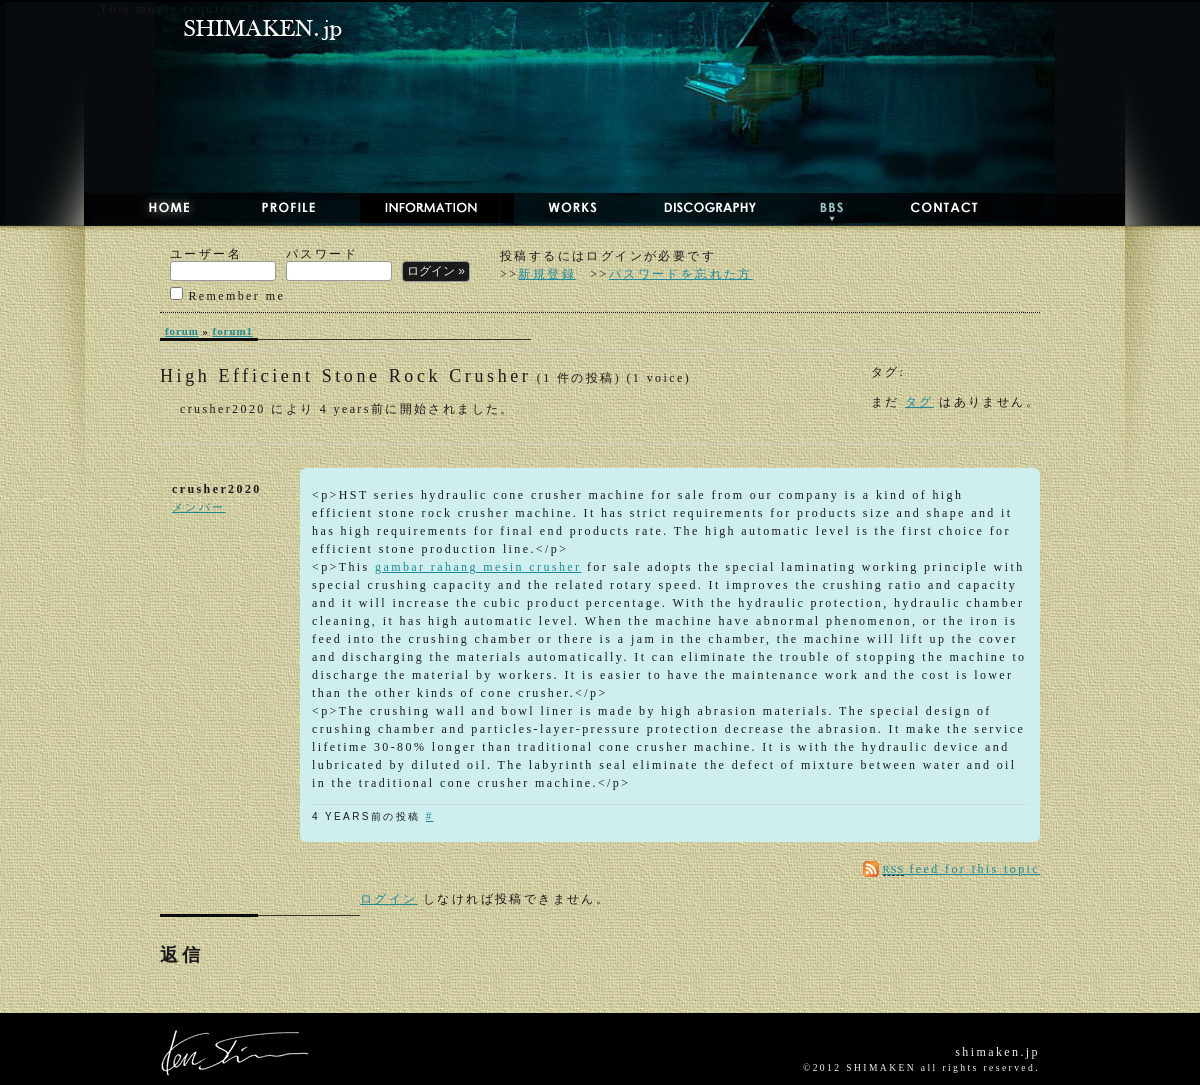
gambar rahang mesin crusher (478, 567)
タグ (919, 402)
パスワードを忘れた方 (681, 274)
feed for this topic (961, 869)
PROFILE (277, 208)
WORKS (555, 208)
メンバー (199, 507)
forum (182, 331)
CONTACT (928, 208)
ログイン (389, 899)
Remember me (227, 294)
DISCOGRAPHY (690, 208)
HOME (150, 208)
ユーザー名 (223, 264)
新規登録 (547, 274)
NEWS (422, 208)
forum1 (233, 331)
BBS (815, 208)
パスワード (339, 264)
